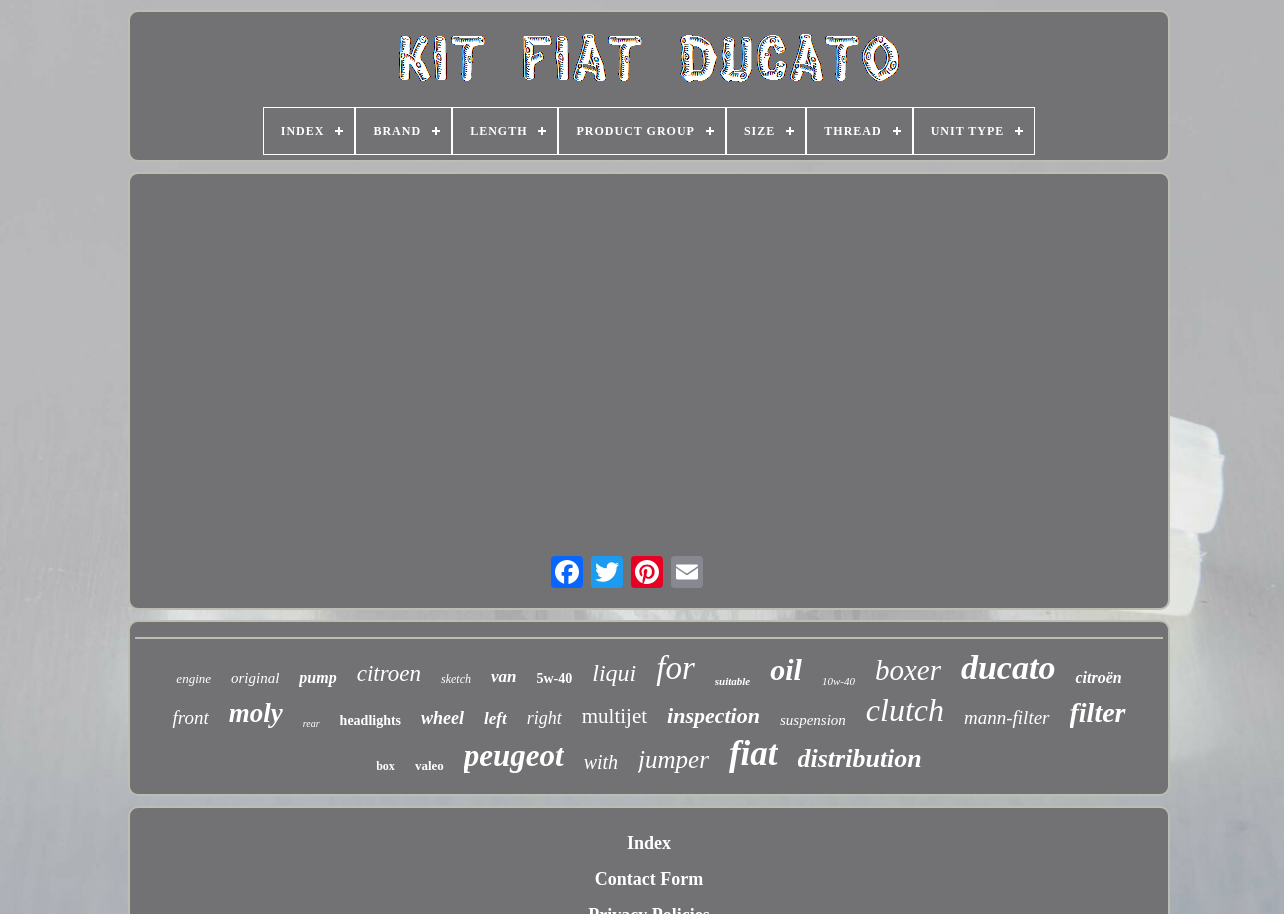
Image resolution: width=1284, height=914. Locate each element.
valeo (429, 765)
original (255, 678)
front (190, 717)
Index (649, 843)
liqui (614, 673)
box (385, 766)
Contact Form (649, 879)
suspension (813, 720)
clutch (905, 710)
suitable (732, 681)
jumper (673, 759)
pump (317, 677)
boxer (908, 670)
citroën (1098, 677)
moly (256, 713)
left (495, 718)
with (601, 762)
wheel (442, 718)
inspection (713, 715)
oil (786, 669)
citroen (389, 673)
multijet (614, 716)
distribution (860, 758)
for (675, 668)
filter (1098, 712)
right (544, 718)
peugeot (514, 755)
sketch (456, 679)
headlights (370, 720)
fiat (753, 753)
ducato (1008, 667)
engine (193, 678)
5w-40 (554, 678)
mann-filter (1007, 717)
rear (311, 723)
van (504, 676)
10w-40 (838, 681)
